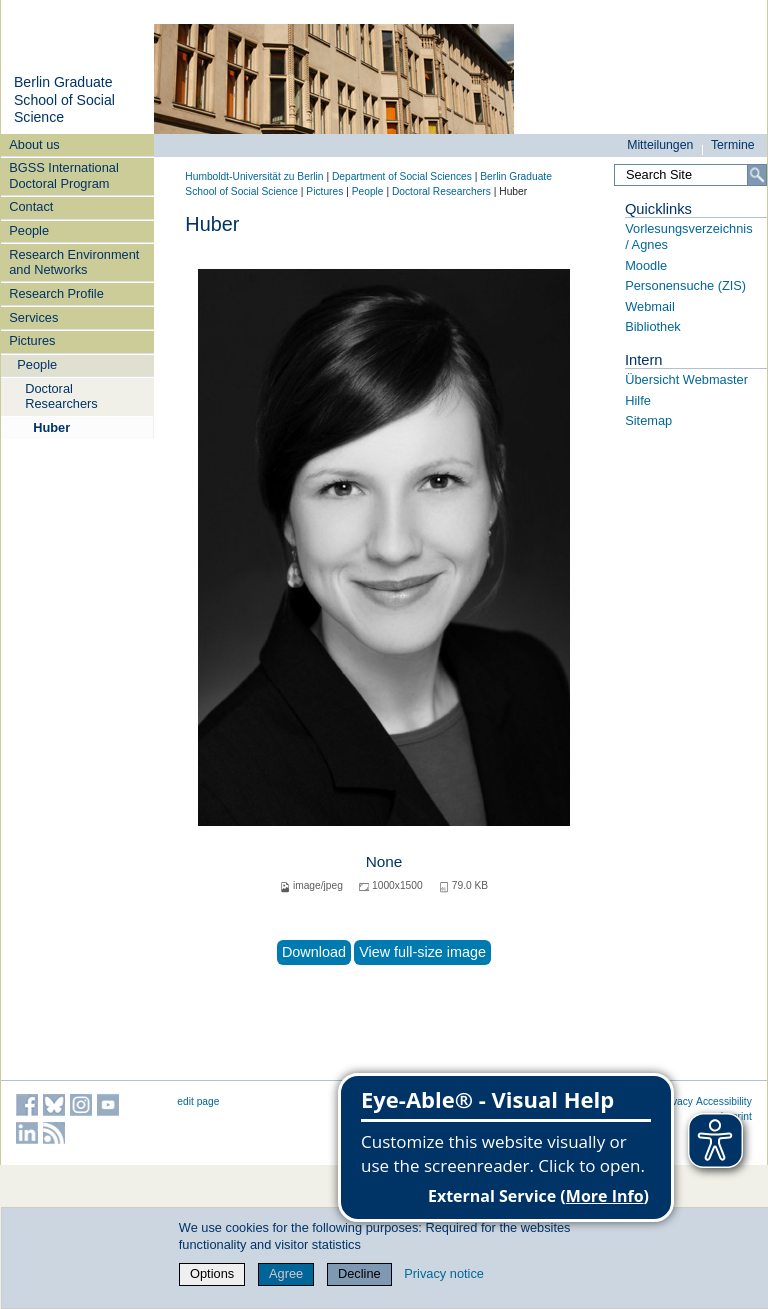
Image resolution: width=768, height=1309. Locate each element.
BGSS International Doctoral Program (64, 175)
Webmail (650, 306)
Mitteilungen (660, 145)
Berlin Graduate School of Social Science (64, 99)
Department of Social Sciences (402, 176)
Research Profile (56, 293)
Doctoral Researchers (61, 396)
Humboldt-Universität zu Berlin (254, 176)
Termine (733, 145)
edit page (198, 1101)
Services (33, 317)
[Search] (757, 175)
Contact (31, 206)
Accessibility (724, 1101)
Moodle (646, 265)
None (384, 861)
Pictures (32, 340)
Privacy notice (444, 1273)
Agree (286, 1273)
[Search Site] (690, 175)
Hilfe (638, 400)
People (29, 230)
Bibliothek (653, 326)
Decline (359, 1273)
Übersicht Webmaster (686, 379)
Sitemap (648, 420)
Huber (51, 427)
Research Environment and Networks (74, 262)
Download (314, 952)
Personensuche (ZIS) (685, 285)
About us (34, 144)
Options (212, 1273)
